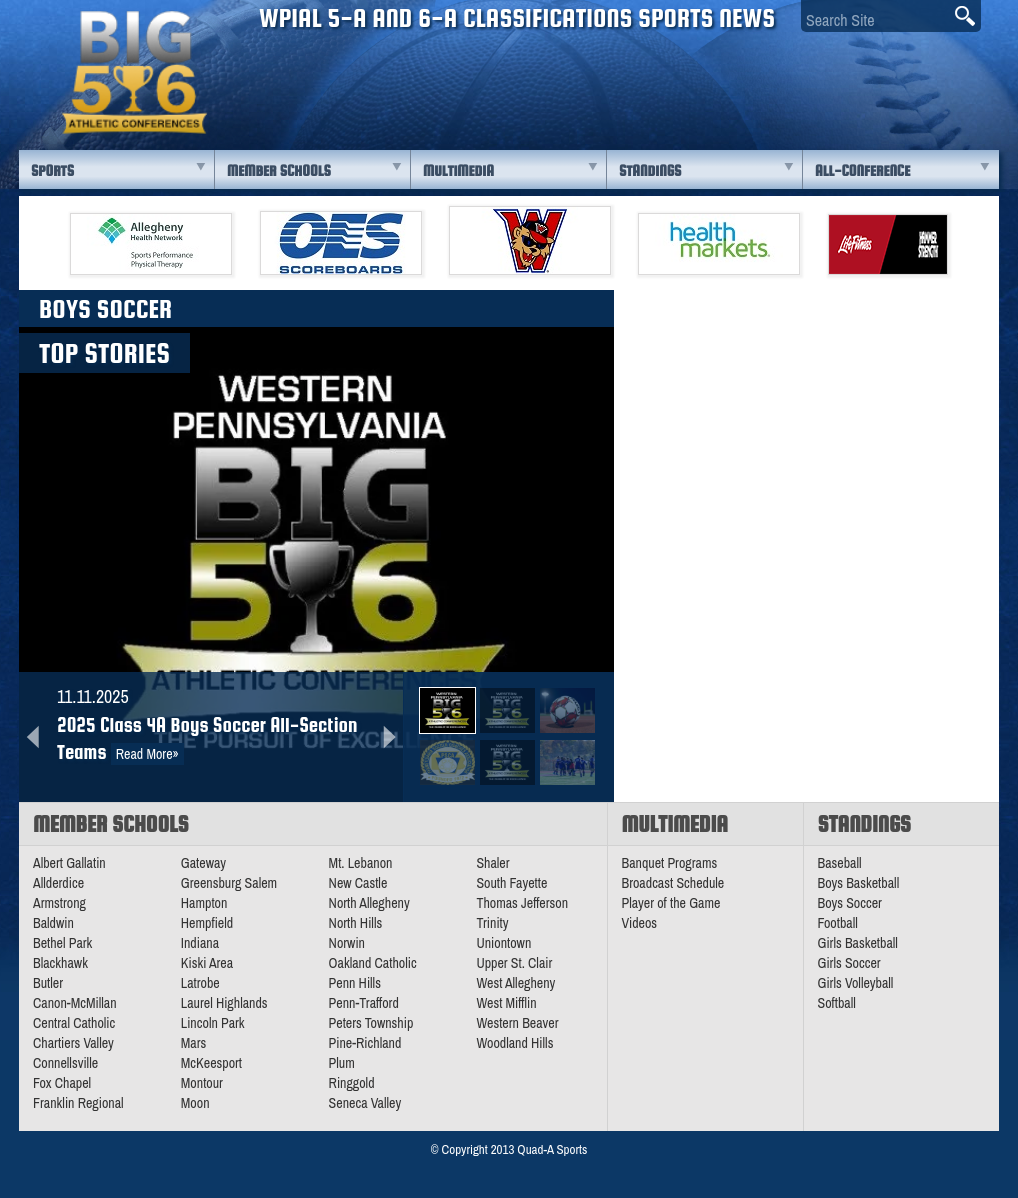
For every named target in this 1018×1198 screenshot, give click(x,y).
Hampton (204, 903)
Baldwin (53, 923)
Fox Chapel (62, 1083)
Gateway (203, 863)
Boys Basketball (859, 883)
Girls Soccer (849, 963)
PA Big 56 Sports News (134, 72)
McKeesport (211, 1063)
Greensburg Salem (229, 883)
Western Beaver (517, 1023)
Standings (650, 170)
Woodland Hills (514, 1043)
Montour (202, 1083)
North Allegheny (369, 903)
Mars (194, 1043)
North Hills (356, 923)
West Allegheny (515, 983)
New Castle (358, 883)
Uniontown (503, 943)
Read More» (147, 754)
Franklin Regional (78, 1103)
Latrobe (200, 983)
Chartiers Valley (73, 1043)
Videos (640, 923)
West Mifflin (506, 1003)
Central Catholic (74, 1023)
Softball (837, 1003)
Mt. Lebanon (361, 863)
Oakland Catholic (373, 963)
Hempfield (207, 923)
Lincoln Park (213, 1023)
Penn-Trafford (364, 1003)
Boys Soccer (850, 903)
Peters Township (371, 1023)
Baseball (840, 863)
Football (838, 923)
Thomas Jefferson (522, 903)
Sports (52, 170)
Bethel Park (62, 943)
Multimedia (458, 170)
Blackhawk (60, 963)
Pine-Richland (365, 1043)
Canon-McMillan (75, 1003)
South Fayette (511, 883)
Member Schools (279, 170)
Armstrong (59, 903)
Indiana (200, 943)
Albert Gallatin (69, 863)
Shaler (492, 863)
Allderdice (58, 883)
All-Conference (862, 170)
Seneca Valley (365, 1103)
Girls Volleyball (856, 983)
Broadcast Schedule (673, 883)
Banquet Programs (670, 863)
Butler (48, 983)
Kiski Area (207, 963)
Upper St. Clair (514, 963)
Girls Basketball (858, 943)
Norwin (347, 943)
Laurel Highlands (224, 1003)
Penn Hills (355, 983)
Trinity (492, 923)
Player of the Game (671, 903)
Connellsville (65, 1063)
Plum (342, 1063)
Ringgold (352, 1083)
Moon (195, 1103)
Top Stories (104, 353)
